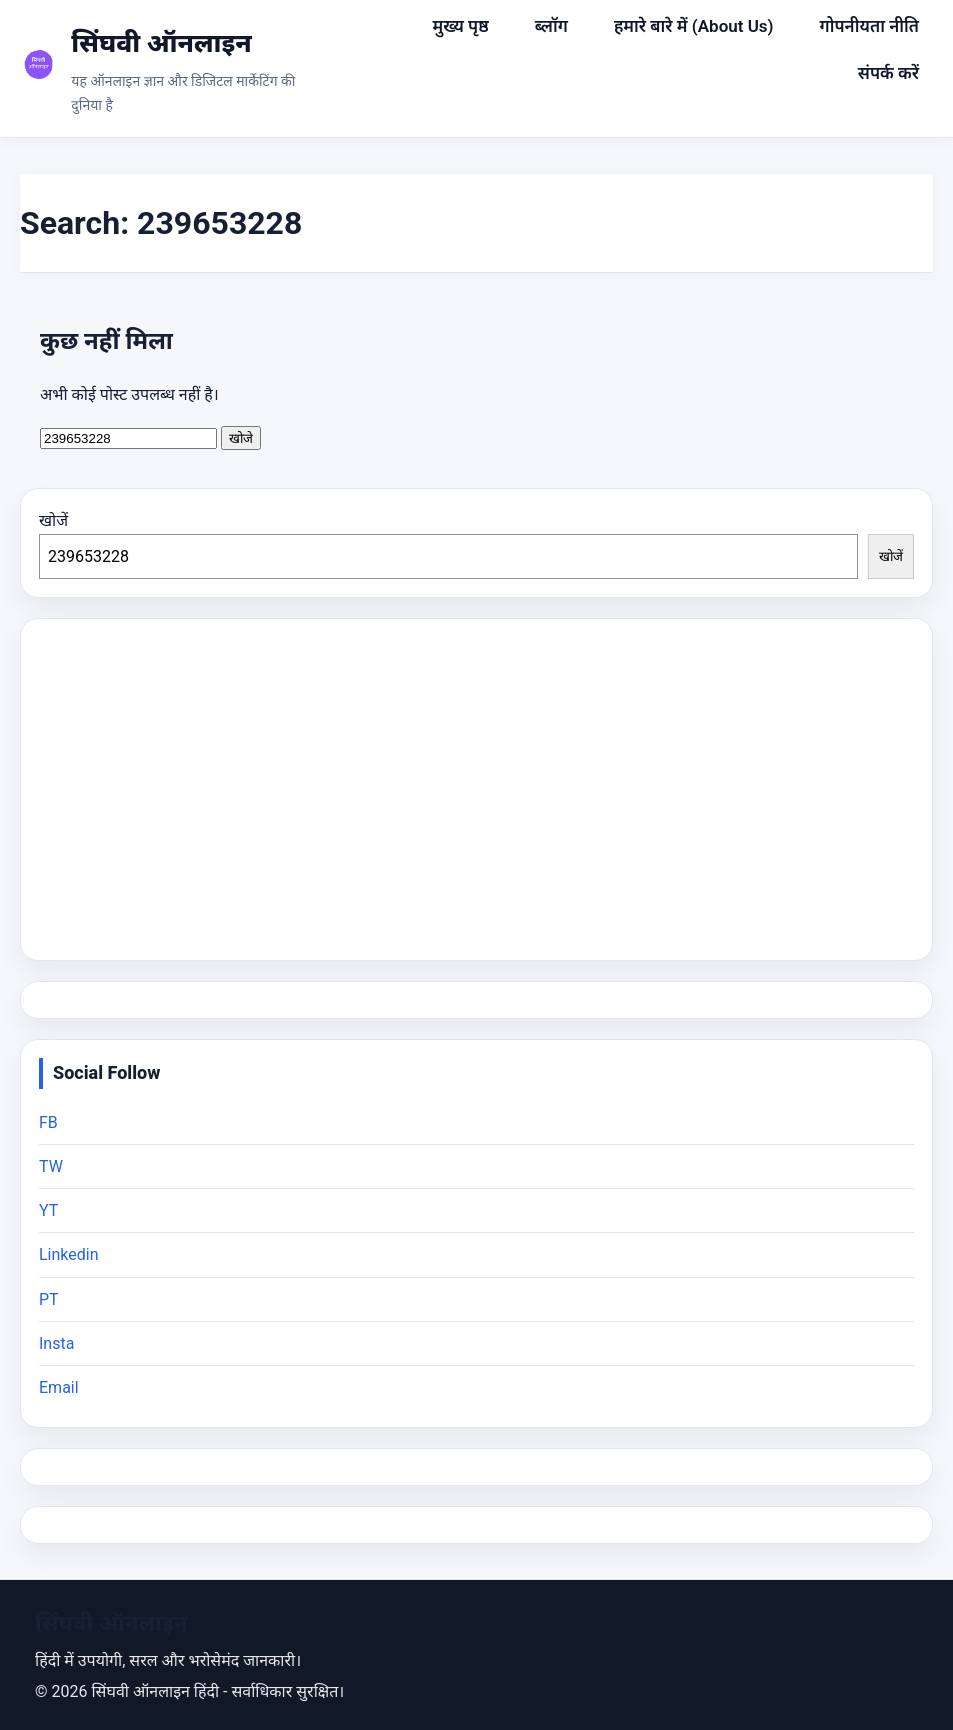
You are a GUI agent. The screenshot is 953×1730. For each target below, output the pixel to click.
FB (48, 1122)
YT (48, 1210)
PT (49, 1299)
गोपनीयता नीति (869, 26)
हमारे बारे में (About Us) (694, 26)
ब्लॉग (551, 26)
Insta (56, 1343)
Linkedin (69, 1254)
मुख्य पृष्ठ (460, 26)
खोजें (53, 520)
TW (51, 1166)
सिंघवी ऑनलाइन (161, 43)
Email (59, 1387)
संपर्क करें (888, 73)
